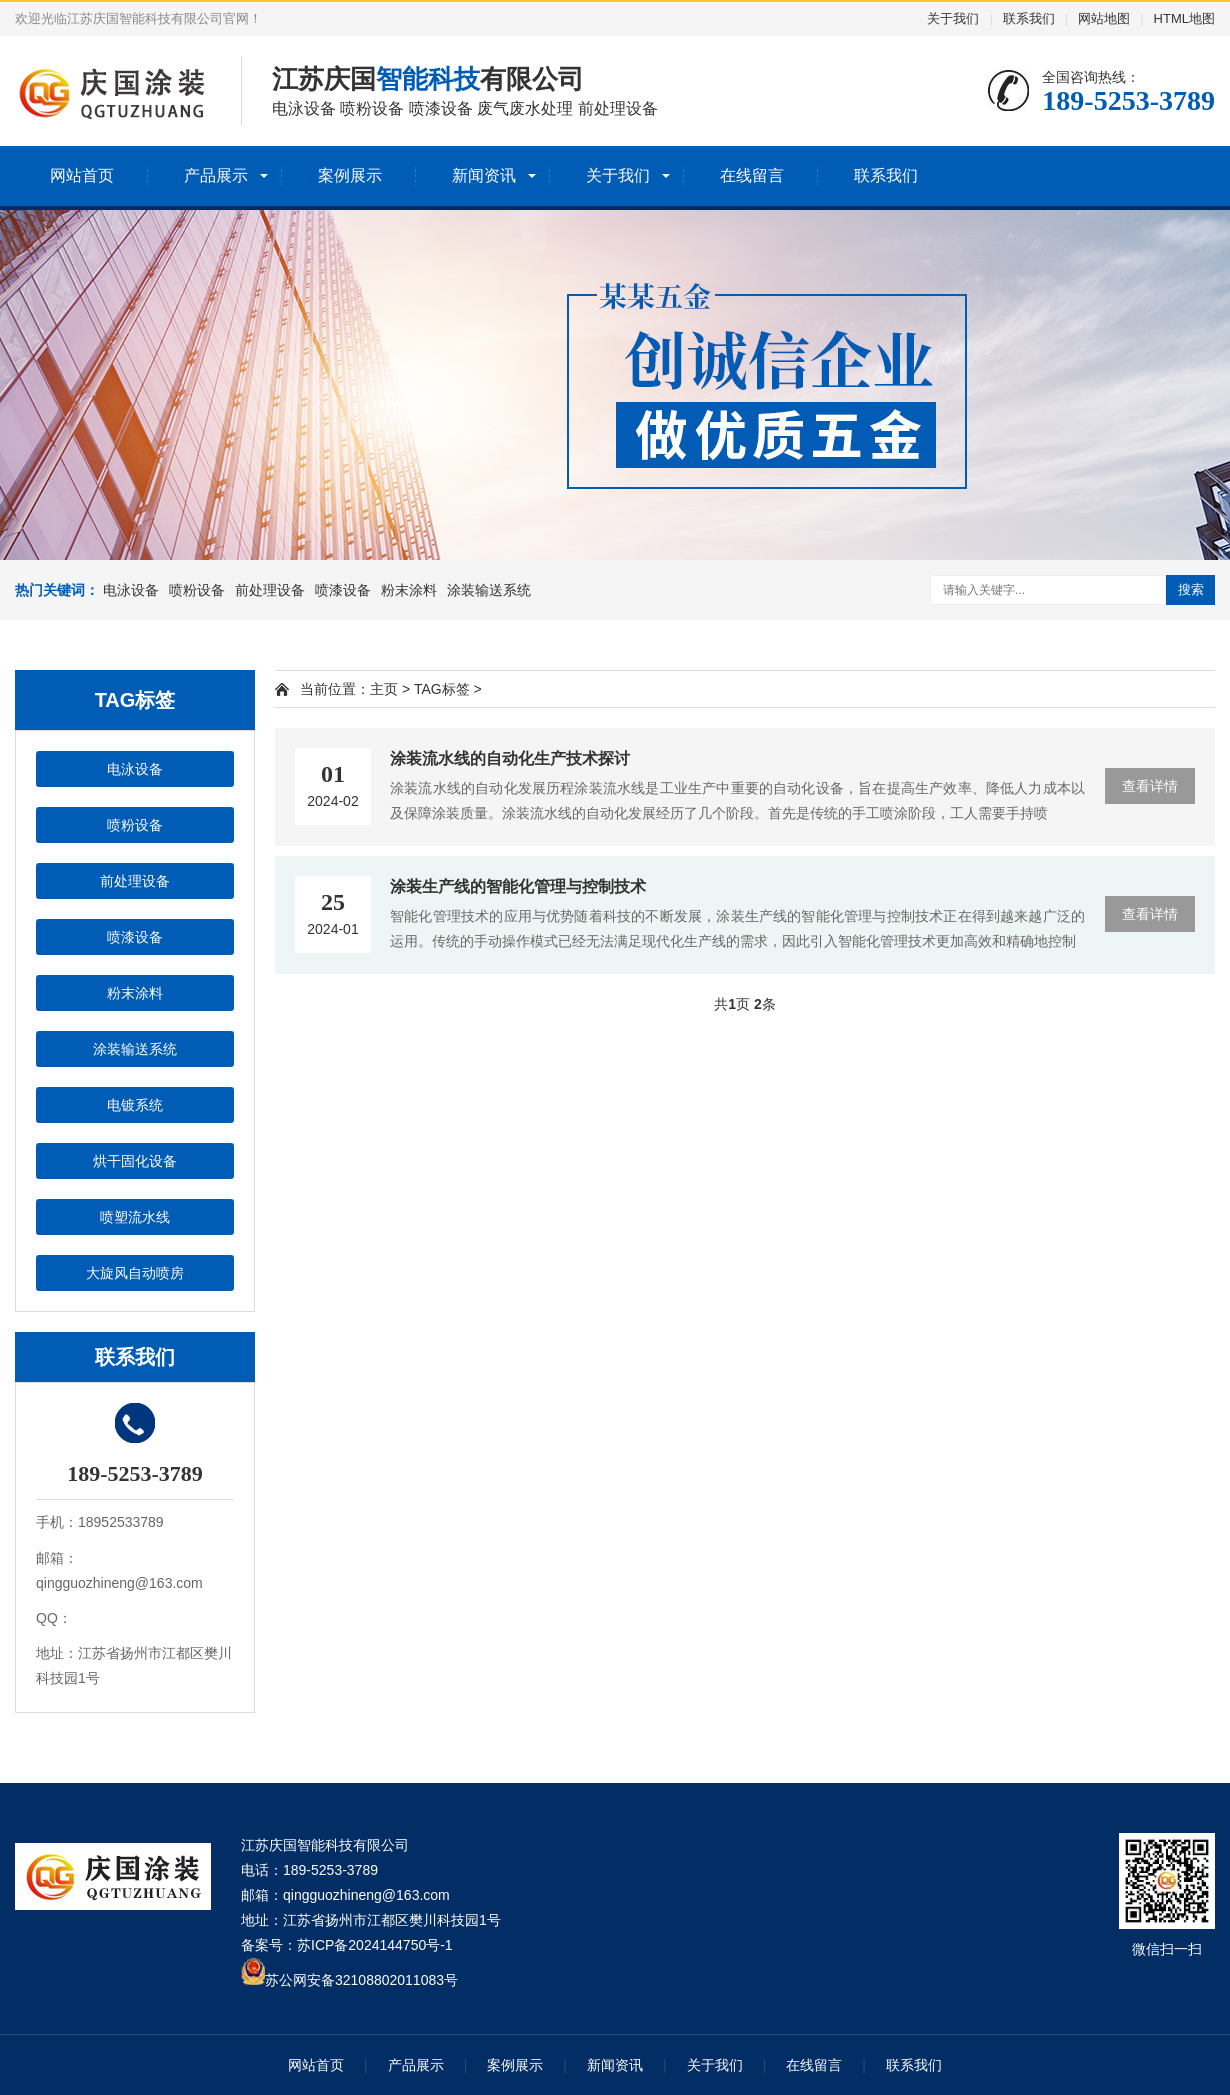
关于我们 (953, 18)
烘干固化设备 (135, 1161)
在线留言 (752, 175)
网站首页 (82, 175)
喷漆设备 (343, 590)
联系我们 (1029, 18)
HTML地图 (1184, 18)
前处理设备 (270, 590)
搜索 (1191, 589)
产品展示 (216, 175)
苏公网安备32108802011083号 (361, 1980)
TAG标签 (442, 689)
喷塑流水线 (135, 1217)
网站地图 (1104, 18)
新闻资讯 (484, 175)
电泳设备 (131, 590)
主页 (384, 689)
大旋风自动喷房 (135, 1273)
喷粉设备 (197, 590)
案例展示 (350, 175)
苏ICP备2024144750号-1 (375, 1945)
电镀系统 (135, 1105)
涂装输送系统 (489, 590)
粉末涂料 (409, 590)
